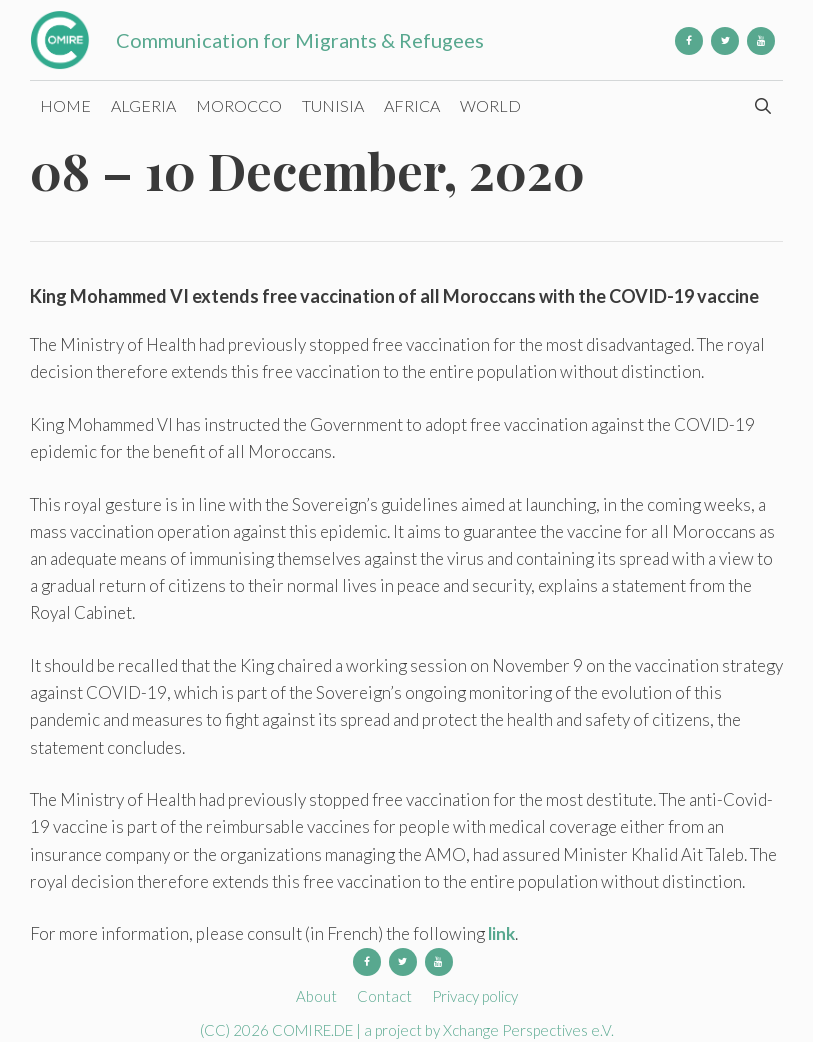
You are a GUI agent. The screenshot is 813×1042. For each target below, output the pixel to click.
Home (65, 105)
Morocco (239, 105)
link (501, 933)
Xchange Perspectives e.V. (528, 1030)
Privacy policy (475, 996)
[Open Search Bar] (762, 106)
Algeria (143, 105)
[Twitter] (725, 41)
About (316, 996)
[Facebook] (689, 41)
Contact (384, 996)
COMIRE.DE (314, 1030)
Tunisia (333, 105)
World (490, 105)
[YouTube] (761, 41)
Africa (412, 105)
